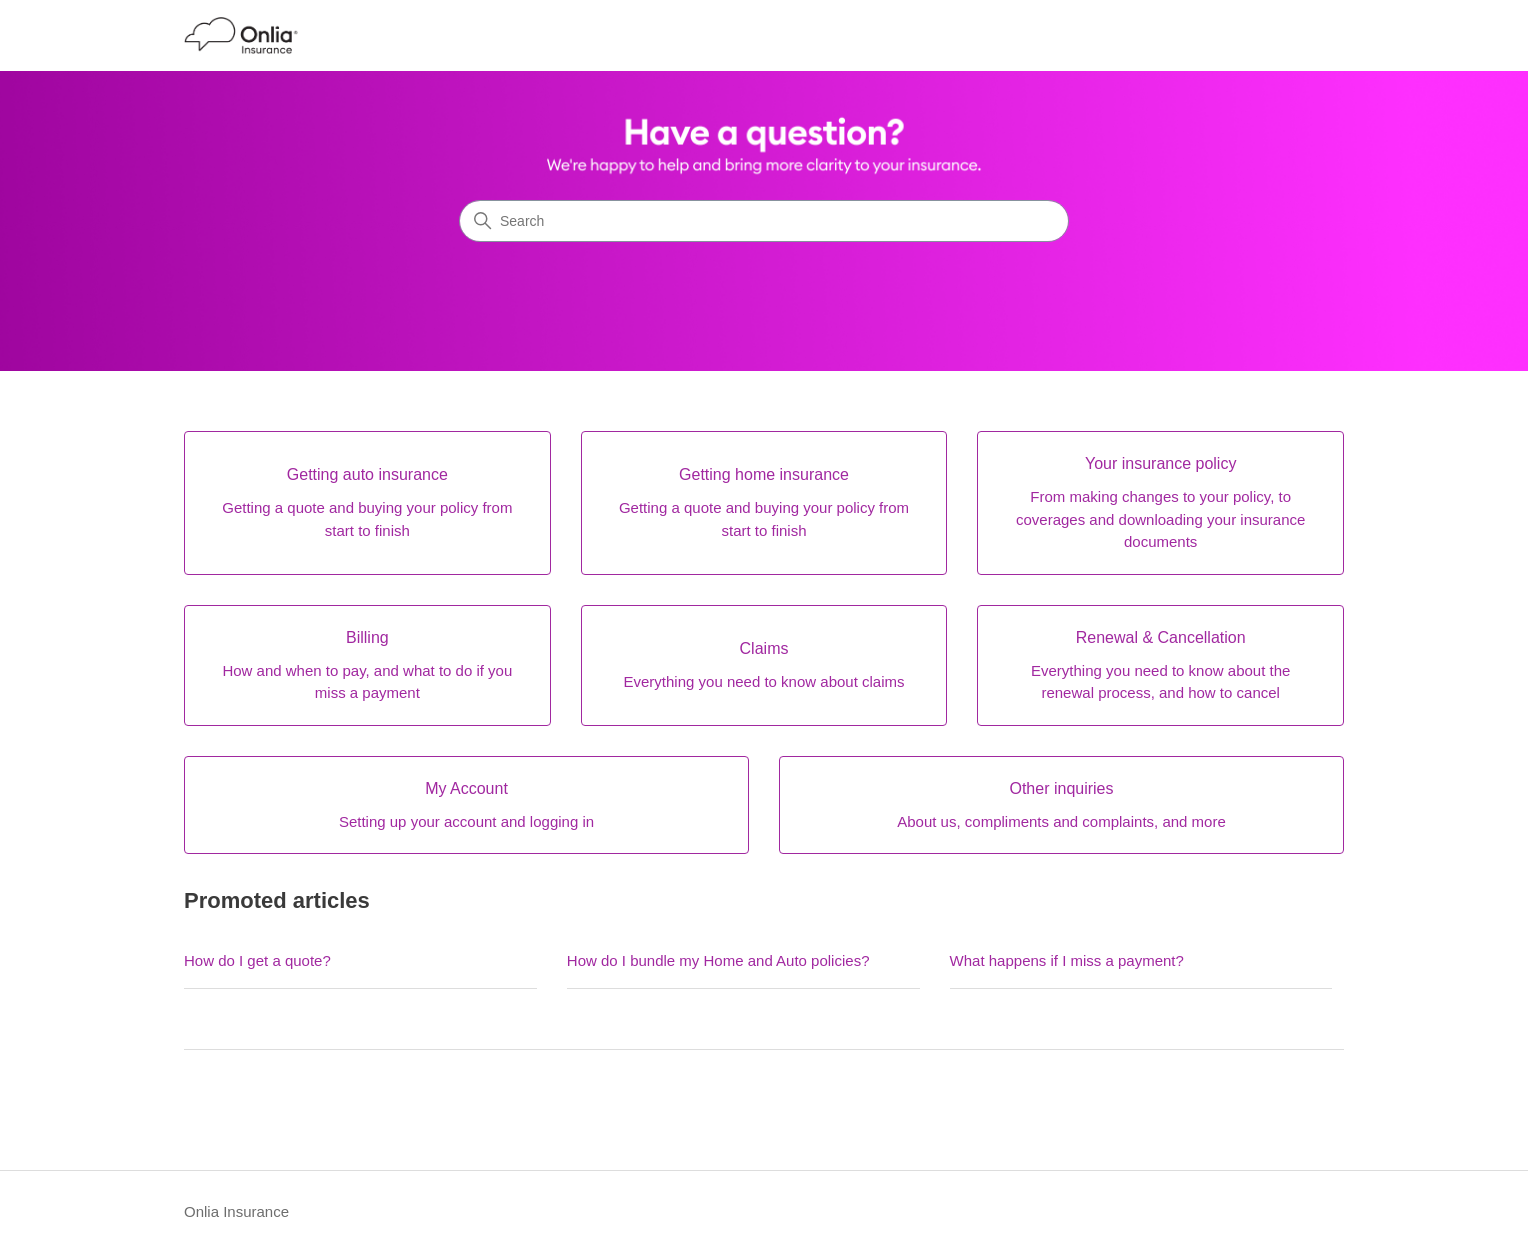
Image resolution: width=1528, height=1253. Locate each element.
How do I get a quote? (257, 960)
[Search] (764, 221)
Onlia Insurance (236, 1211)
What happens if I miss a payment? (1067, 960)
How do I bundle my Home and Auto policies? (718, 960)
